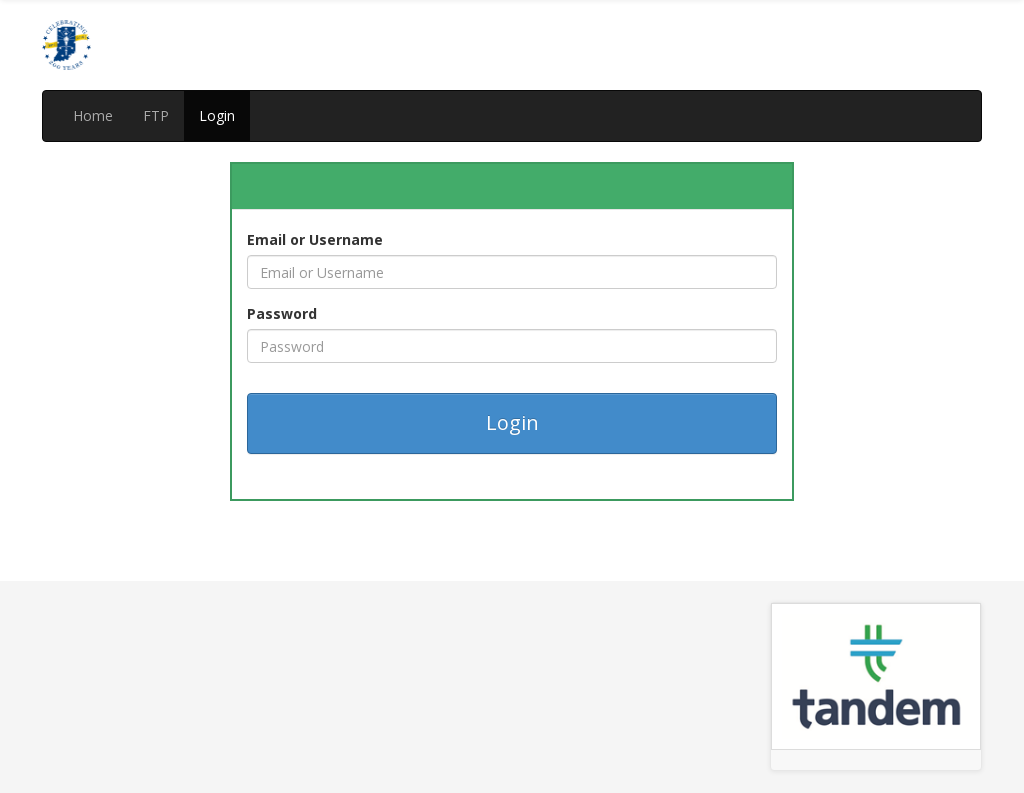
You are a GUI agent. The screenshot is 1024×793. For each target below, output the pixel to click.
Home (93, 115)
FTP (156, 115)
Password (282, 313)
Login (217, 115)
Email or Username (315, 239)
